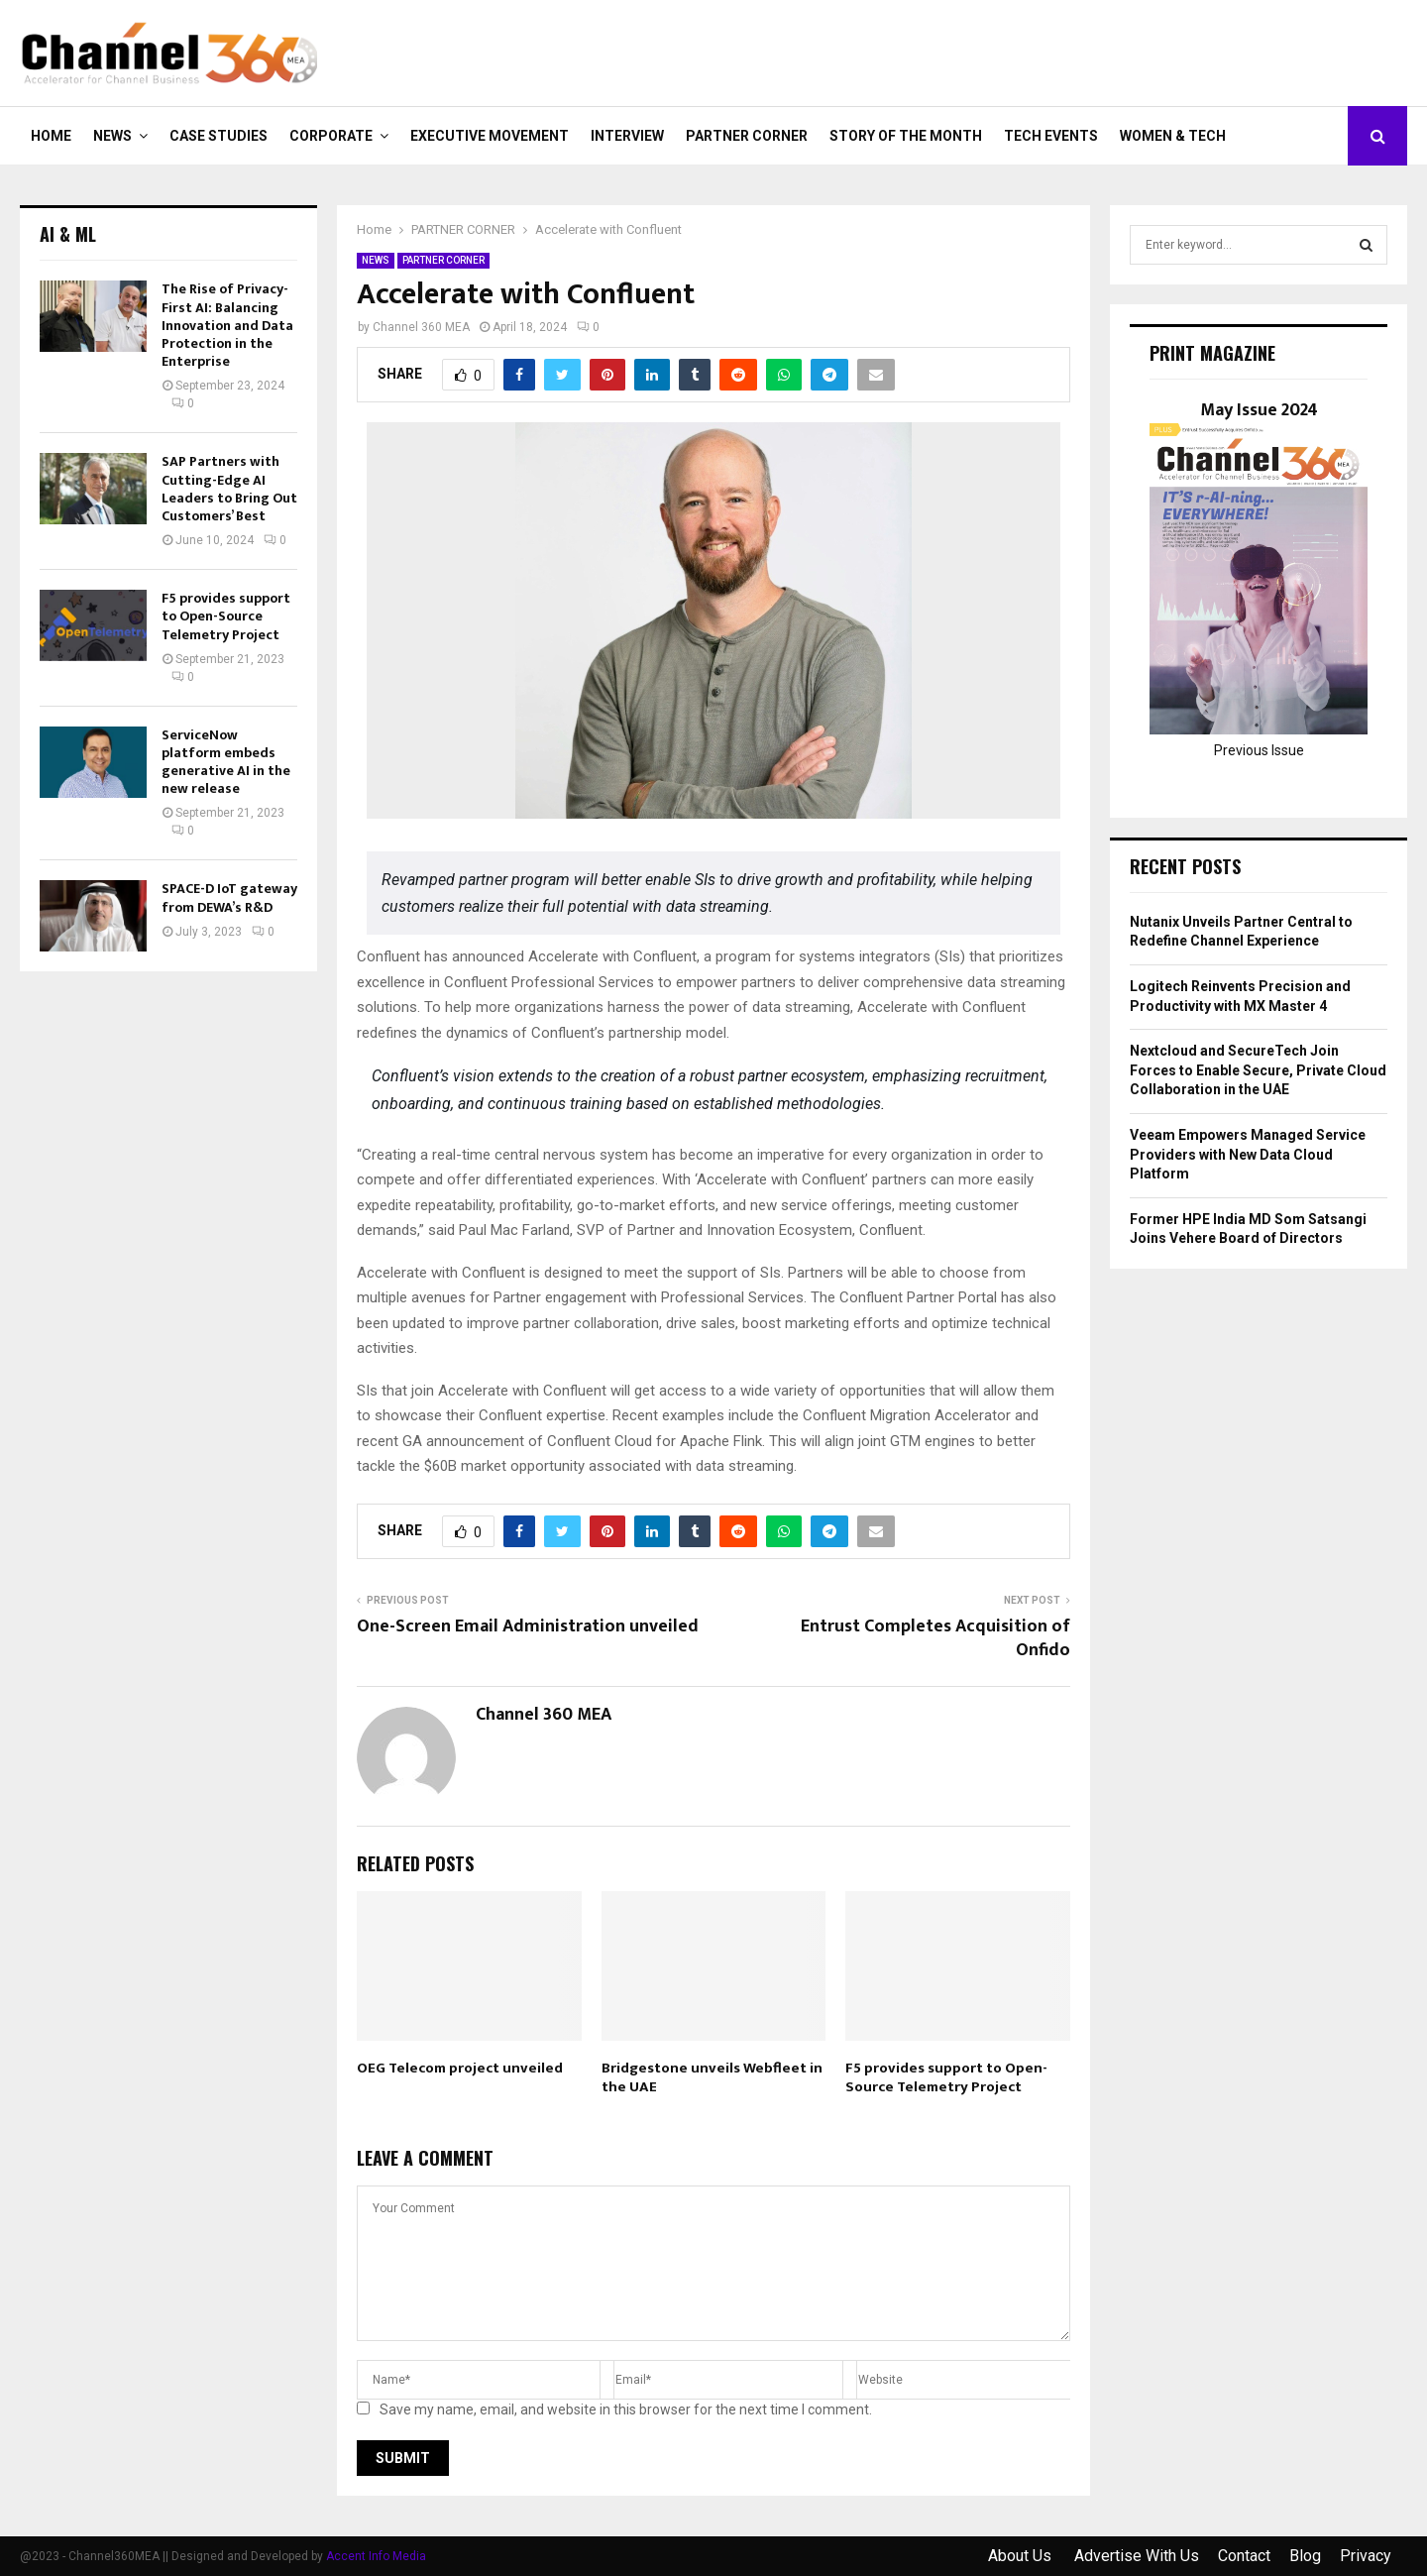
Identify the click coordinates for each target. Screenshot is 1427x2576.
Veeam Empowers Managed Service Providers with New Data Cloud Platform (1248, 1154)
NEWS (112, 136)
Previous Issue (1259, 750)
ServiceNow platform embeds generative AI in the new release (226, 762)
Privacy (1365, 2555)
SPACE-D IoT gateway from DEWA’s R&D (229, 897)
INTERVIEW (627, 136)
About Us (1021, 2555)
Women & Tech (1173, 136)
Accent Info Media (376, 2556)
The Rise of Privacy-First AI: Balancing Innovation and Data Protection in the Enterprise (227, 325)
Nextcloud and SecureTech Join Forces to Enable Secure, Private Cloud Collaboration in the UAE (1258, 1070)
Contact (1244, 2555)
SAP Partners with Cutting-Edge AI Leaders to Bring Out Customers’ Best (229, 488)
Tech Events (1051, 136)
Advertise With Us (1136, 2555)
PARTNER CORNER (747, 136)
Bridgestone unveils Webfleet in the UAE (712, 2078)
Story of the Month (905, 136)
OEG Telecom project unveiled (460, 2068)
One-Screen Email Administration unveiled (528, 1626)
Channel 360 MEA (421, 327)
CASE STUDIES (218, 136)
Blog (1305, 2555)
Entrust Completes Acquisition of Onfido (935, 1638)
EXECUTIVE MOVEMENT (489, 136)
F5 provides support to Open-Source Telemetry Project (946, 2078)
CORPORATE (331, 136)
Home (51, 136)
